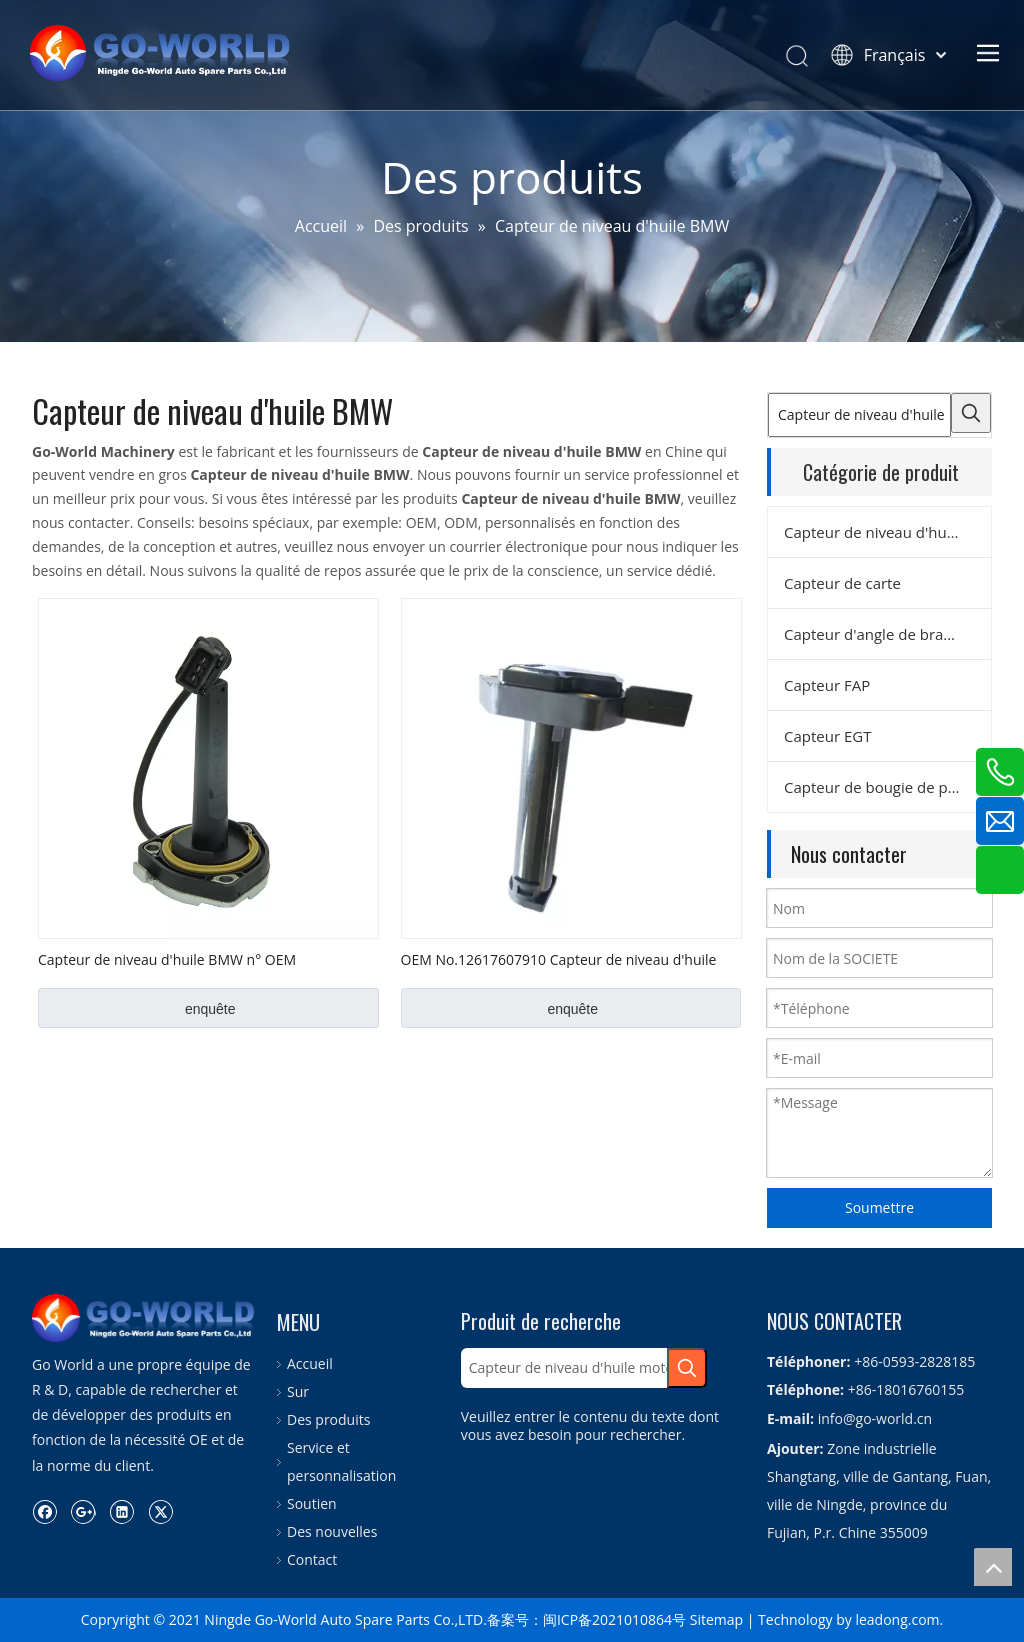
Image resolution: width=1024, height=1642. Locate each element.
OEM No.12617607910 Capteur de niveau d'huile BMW (559, 959)
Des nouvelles (332, 1531)
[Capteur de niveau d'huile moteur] (859, 415)
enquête (210, 1009)
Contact (312, 1559)
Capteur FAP (827, 685)
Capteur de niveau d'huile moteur (887, 532)
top (993, 1567)
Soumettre (879, 1207)
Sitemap (716, 1619)
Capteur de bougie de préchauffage (887, 787)
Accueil (310, 1363)
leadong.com (897, 1619)
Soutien (312, 1503)
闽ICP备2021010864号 (614, 1619)
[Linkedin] (121, 1511)
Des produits (328, 1419)
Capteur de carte (842, 583)
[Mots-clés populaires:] (971, 413)
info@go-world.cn (875, 1418)
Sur (298, 1391)
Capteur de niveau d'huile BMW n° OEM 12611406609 (167, 959)
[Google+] (83, 1511)
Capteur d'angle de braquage (885, 634)
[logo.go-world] (144, 1318)
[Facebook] (44, 1511)
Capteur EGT (827, 736)
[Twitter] (160, 1511)
